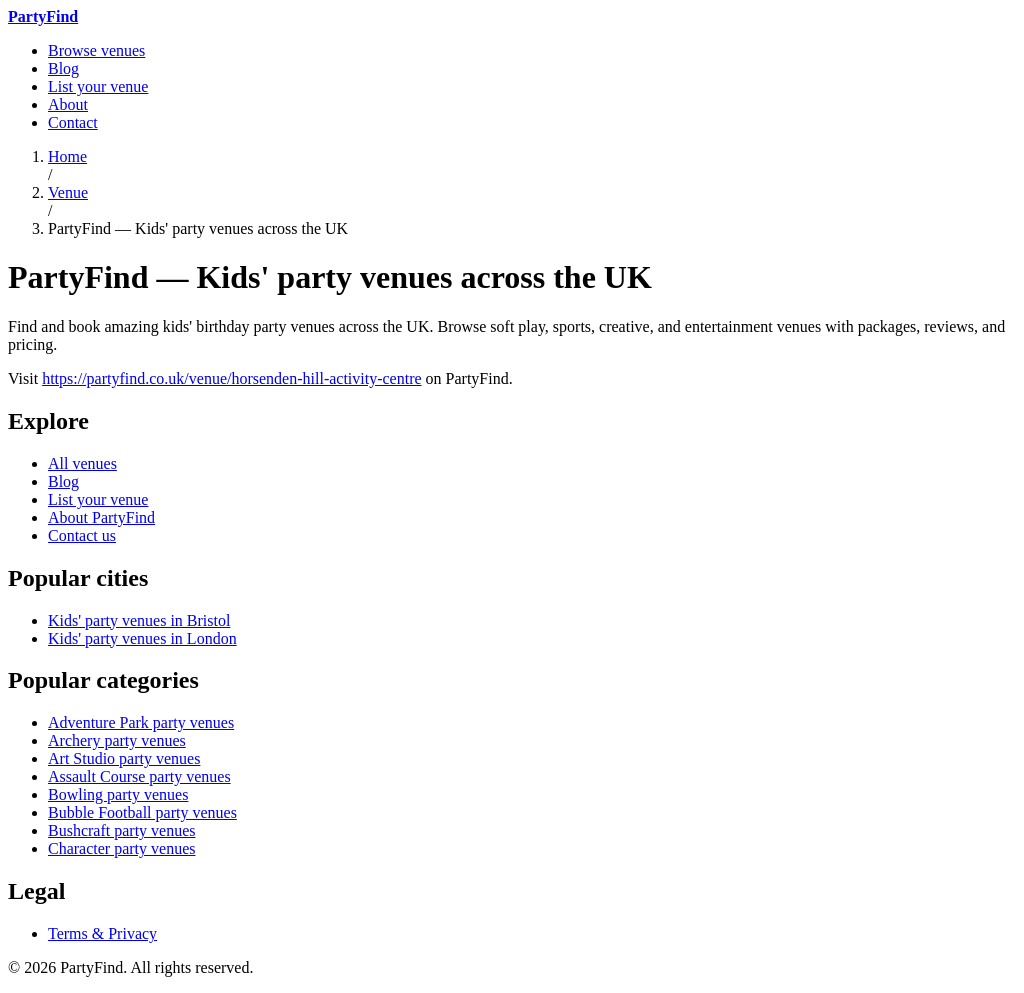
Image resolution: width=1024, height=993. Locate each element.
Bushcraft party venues (122, 830)
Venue (68, 192)
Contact (73, 122)
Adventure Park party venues (141, 722)
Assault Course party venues (139, 776)
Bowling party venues (118, 794)
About (68, 104)
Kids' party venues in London (142, 638)
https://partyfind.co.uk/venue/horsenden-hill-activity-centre (231, 378)
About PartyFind (101, 517)
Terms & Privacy (102, 933)
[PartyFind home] (43, 16)
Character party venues (121, 848)
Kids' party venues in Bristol (139, 620)
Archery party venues (117, 740)
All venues (82, 463)
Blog (63, 68)
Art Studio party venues (124, 758)
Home (67, 156)
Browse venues (96, 50)
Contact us (82, 535)
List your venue (98, 86)
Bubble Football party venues (142, 812)
